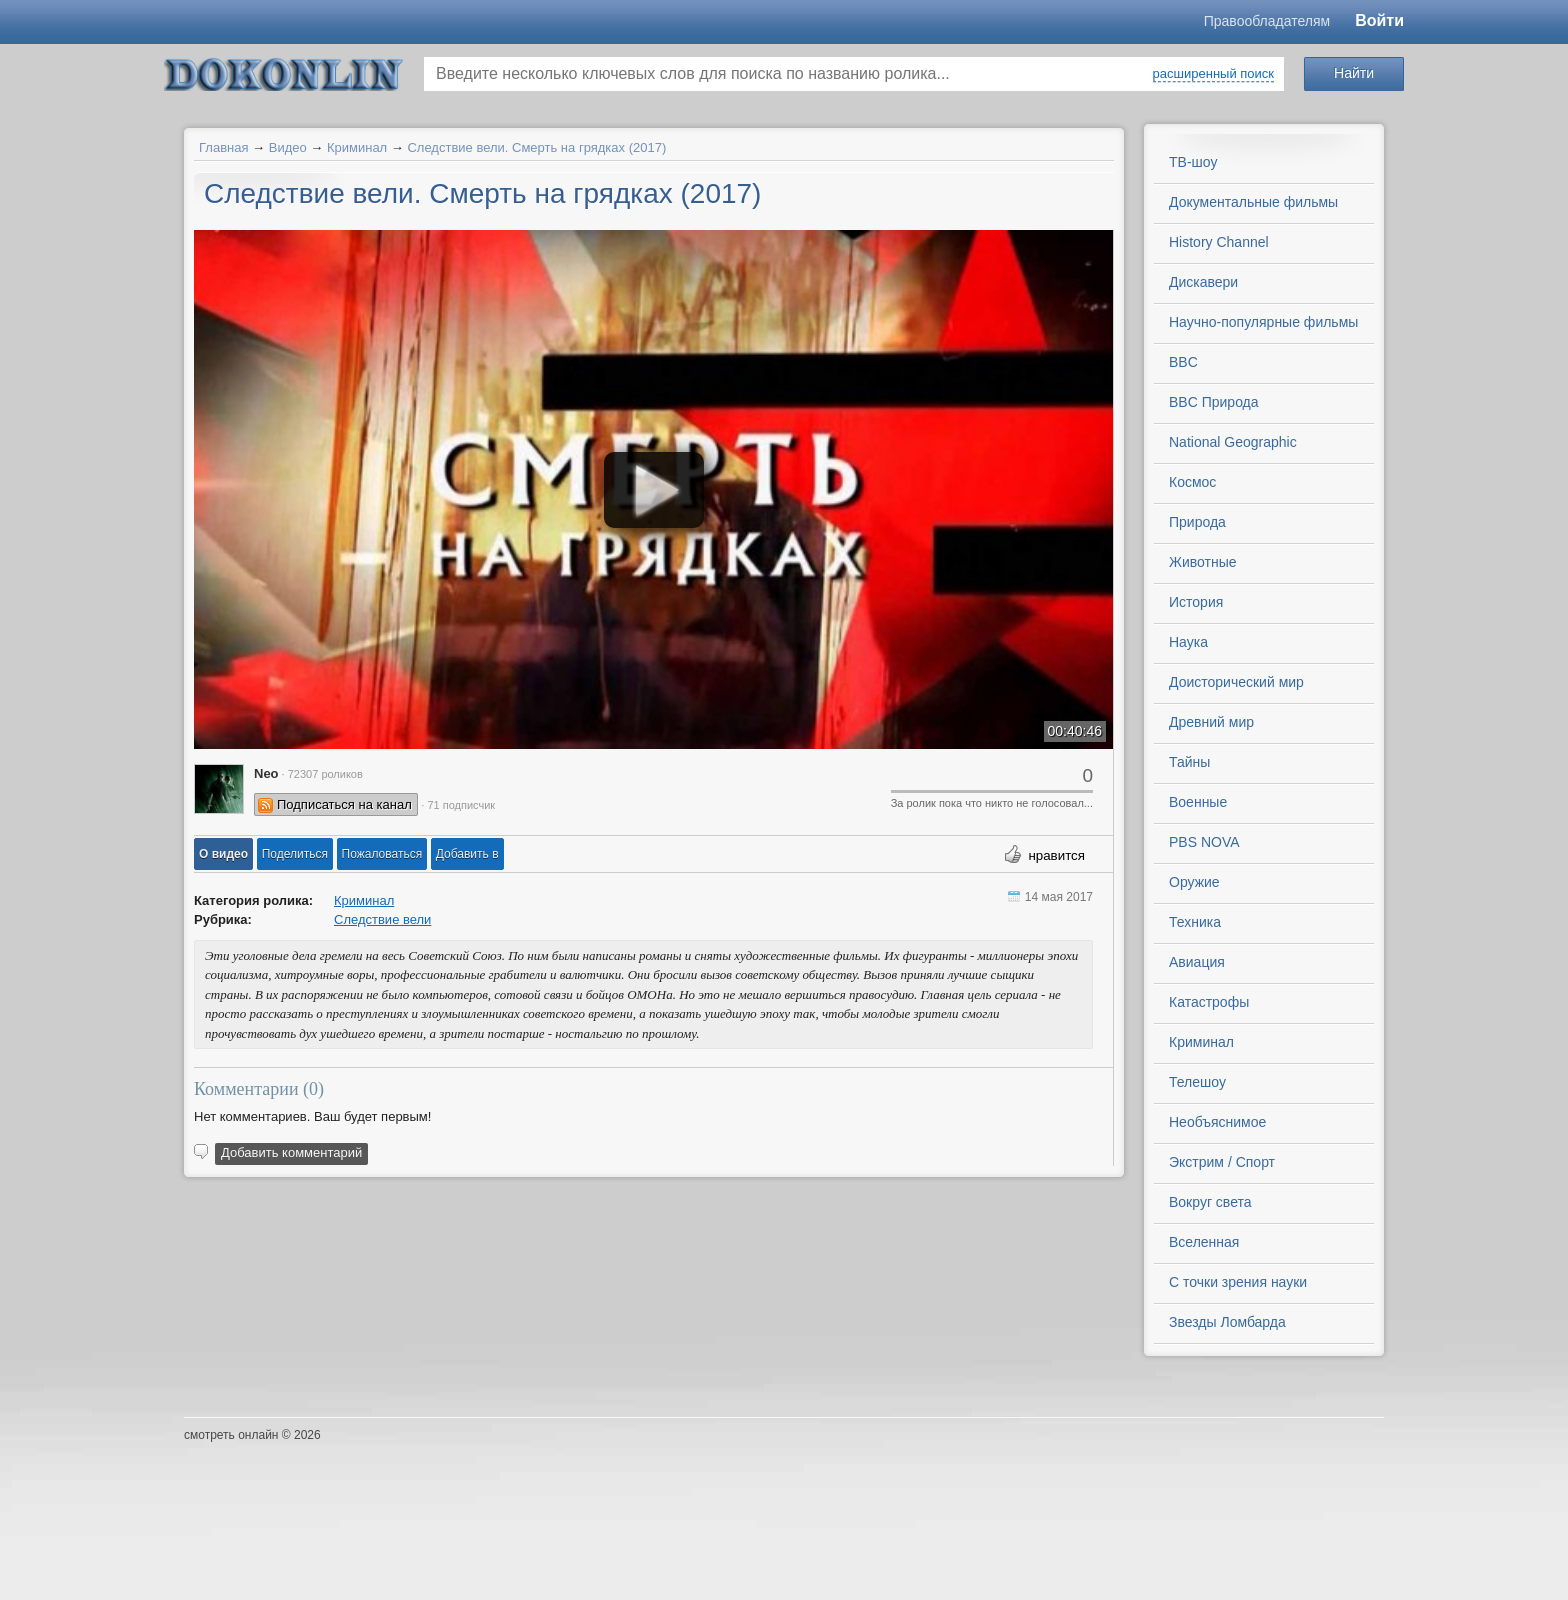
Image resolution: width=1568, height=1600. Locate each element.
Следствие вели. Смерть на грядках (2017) (536, 147)
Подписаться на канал (344, 804)
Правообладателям (1267, 21)
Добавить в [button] (467, 854)
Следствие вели (382, 919)
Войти (1379, 20)
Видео (288, 147)
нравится (1056, 855)
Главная (223, 147)
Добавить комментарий (291, 1152)
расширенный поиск (1213, 73)
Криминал (357, 147)
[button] (223, 854)
